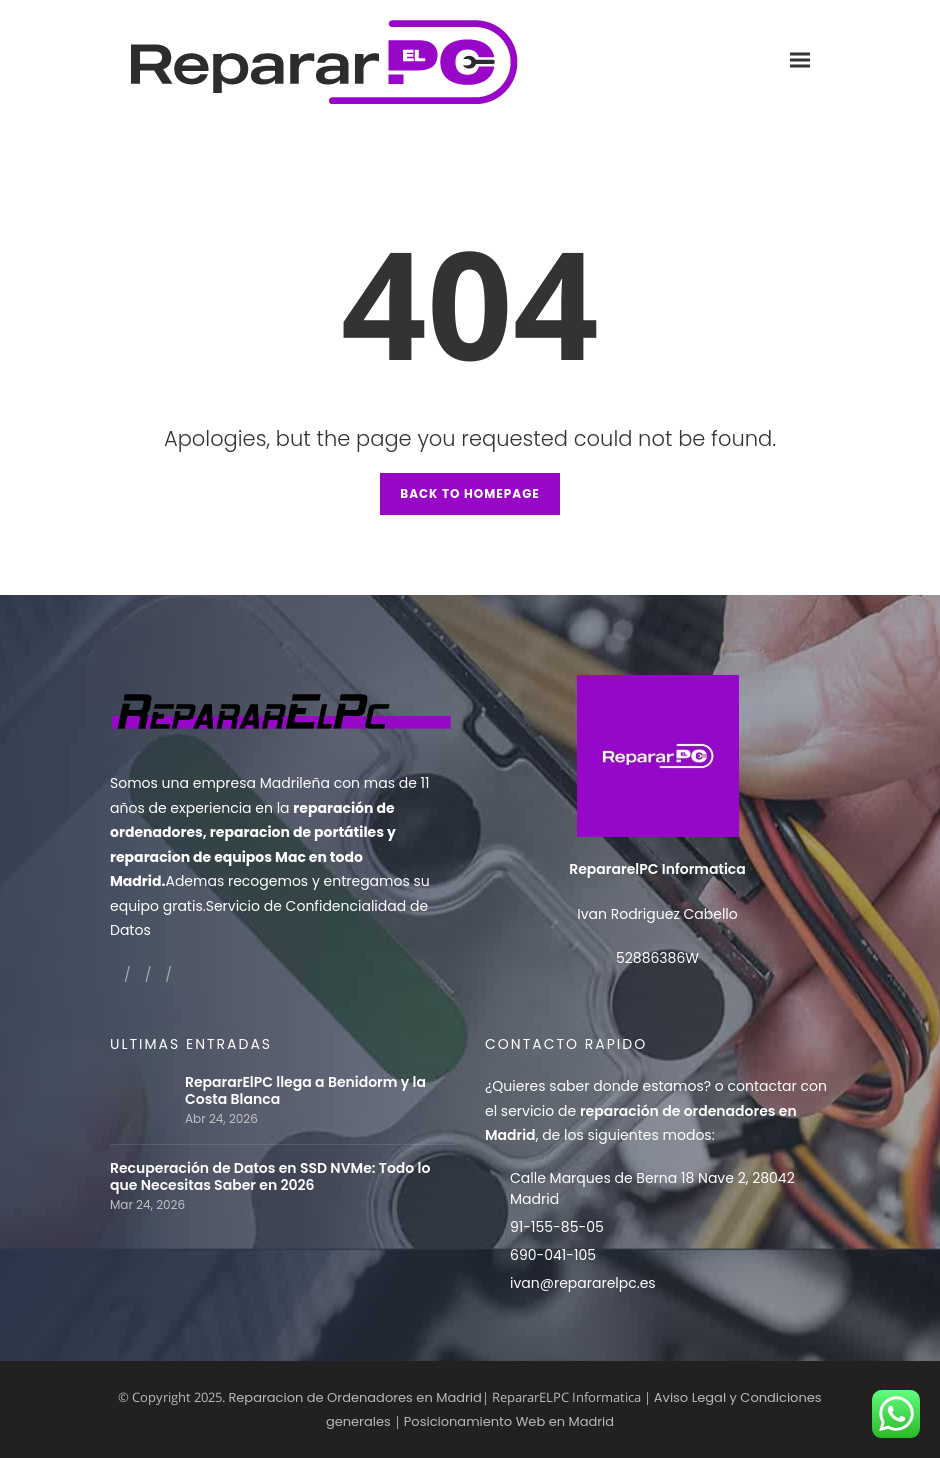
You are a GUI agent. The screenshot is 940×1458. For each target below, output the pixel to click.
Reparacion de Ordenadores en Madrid (354, 1397)
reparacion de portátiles (297, 832)
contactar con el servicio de (656, 1110)
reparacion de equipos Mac (208, 857)
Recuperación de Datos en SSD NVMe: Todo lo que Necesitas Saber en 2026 (270, 1177)
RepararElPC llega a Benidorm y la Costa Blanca (305, 1091)
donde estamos (648, 1086)
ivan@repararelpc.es (583, 1283)
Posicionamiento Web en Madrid (509, 1421)
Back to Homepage (470, 493)
